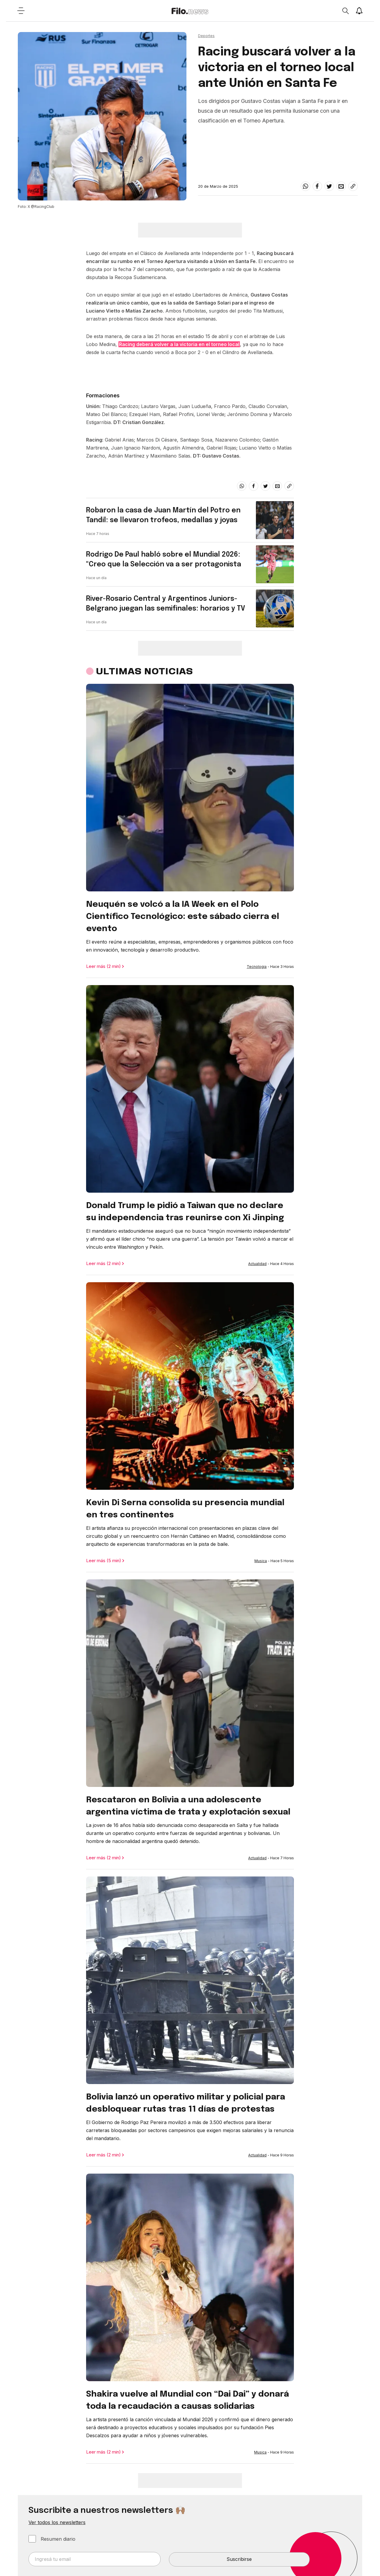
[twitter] (329, 186)
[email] (341, 186)
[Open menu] (21, 11)
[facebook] (317, 186)
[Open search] (345, 11)
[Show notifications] (359, 11)
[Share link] (353, 186)
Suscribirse (239, 2559)
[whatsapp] (305, 186)
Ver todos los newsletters (57, 2522)
